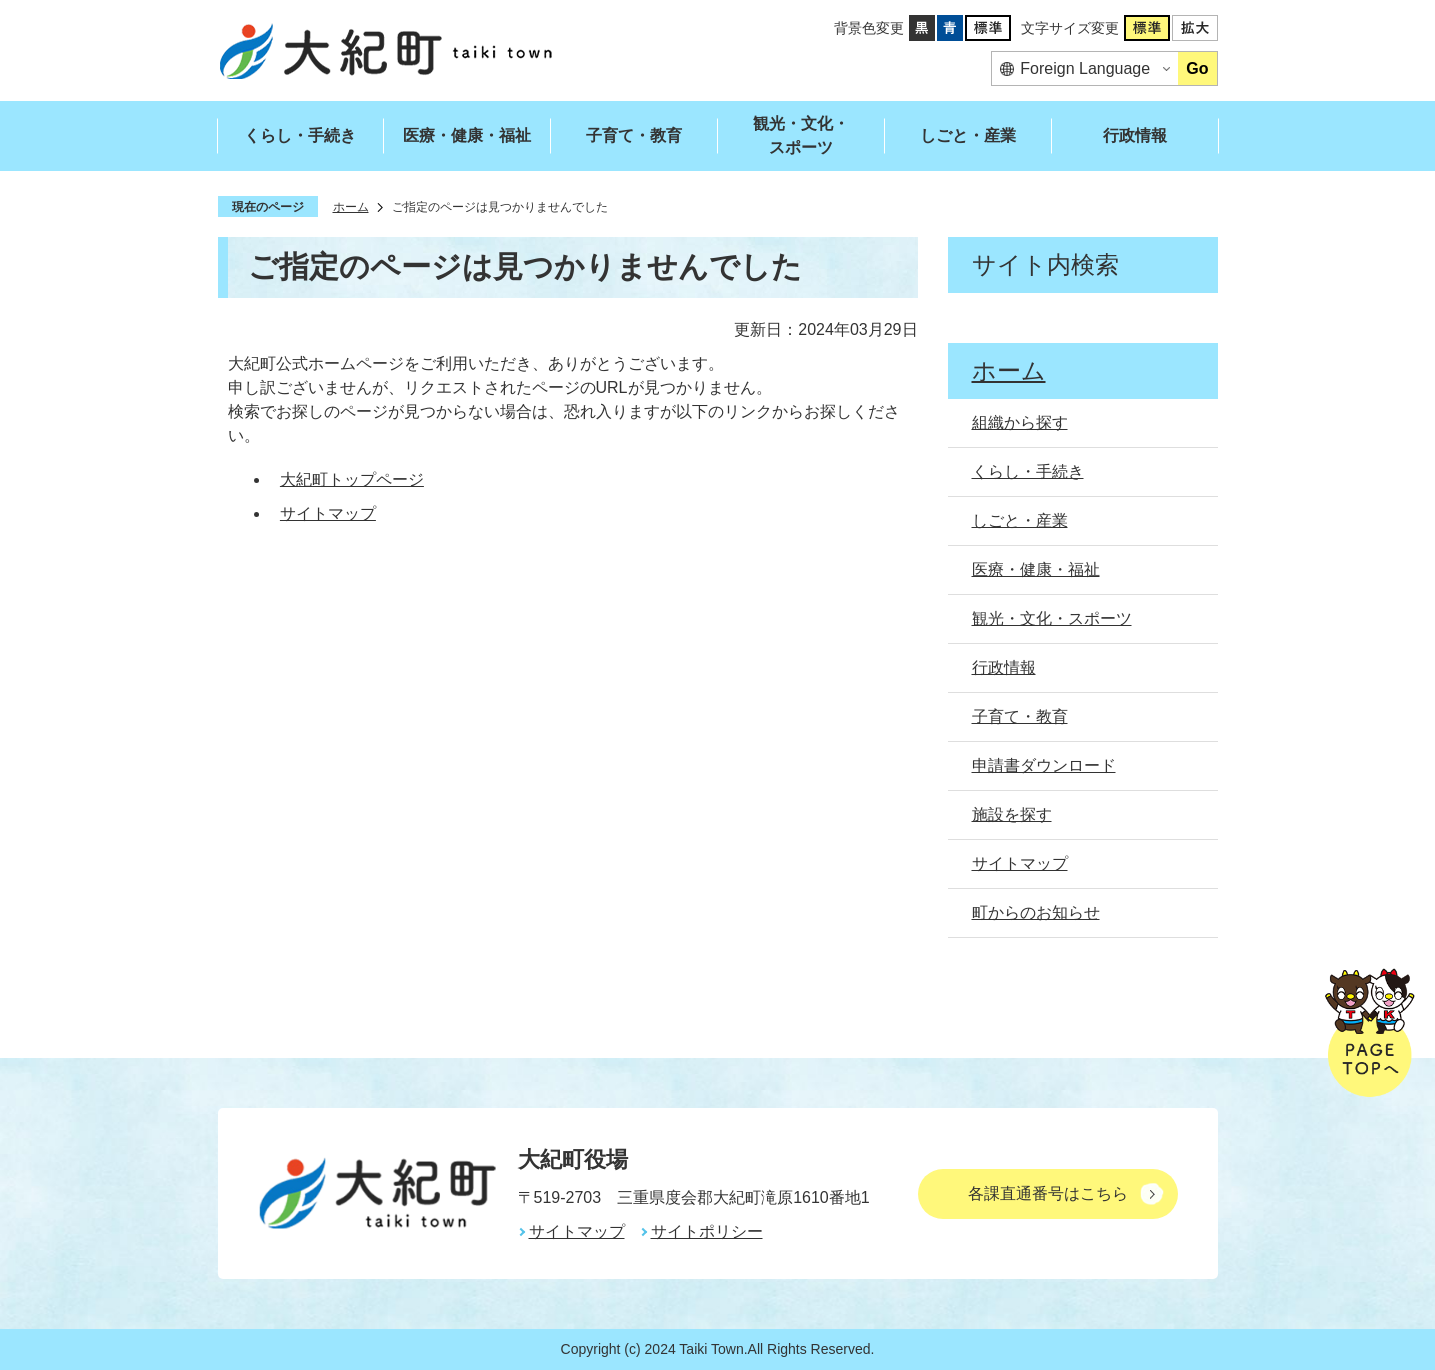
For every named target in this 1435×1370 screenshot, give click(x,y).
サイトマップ (328, 513)
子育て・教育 (634, 135)
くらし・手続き (300, 135)
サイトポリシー (707, 1231)
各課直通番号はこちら (1048, 1193)
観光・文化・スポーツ (801, 135)
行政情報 (1135, 135)
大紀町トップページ (352, 479)
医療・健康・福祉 (467, 135)
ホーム (351, 207)
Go (1197, 68)
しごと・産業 (968, 135)
